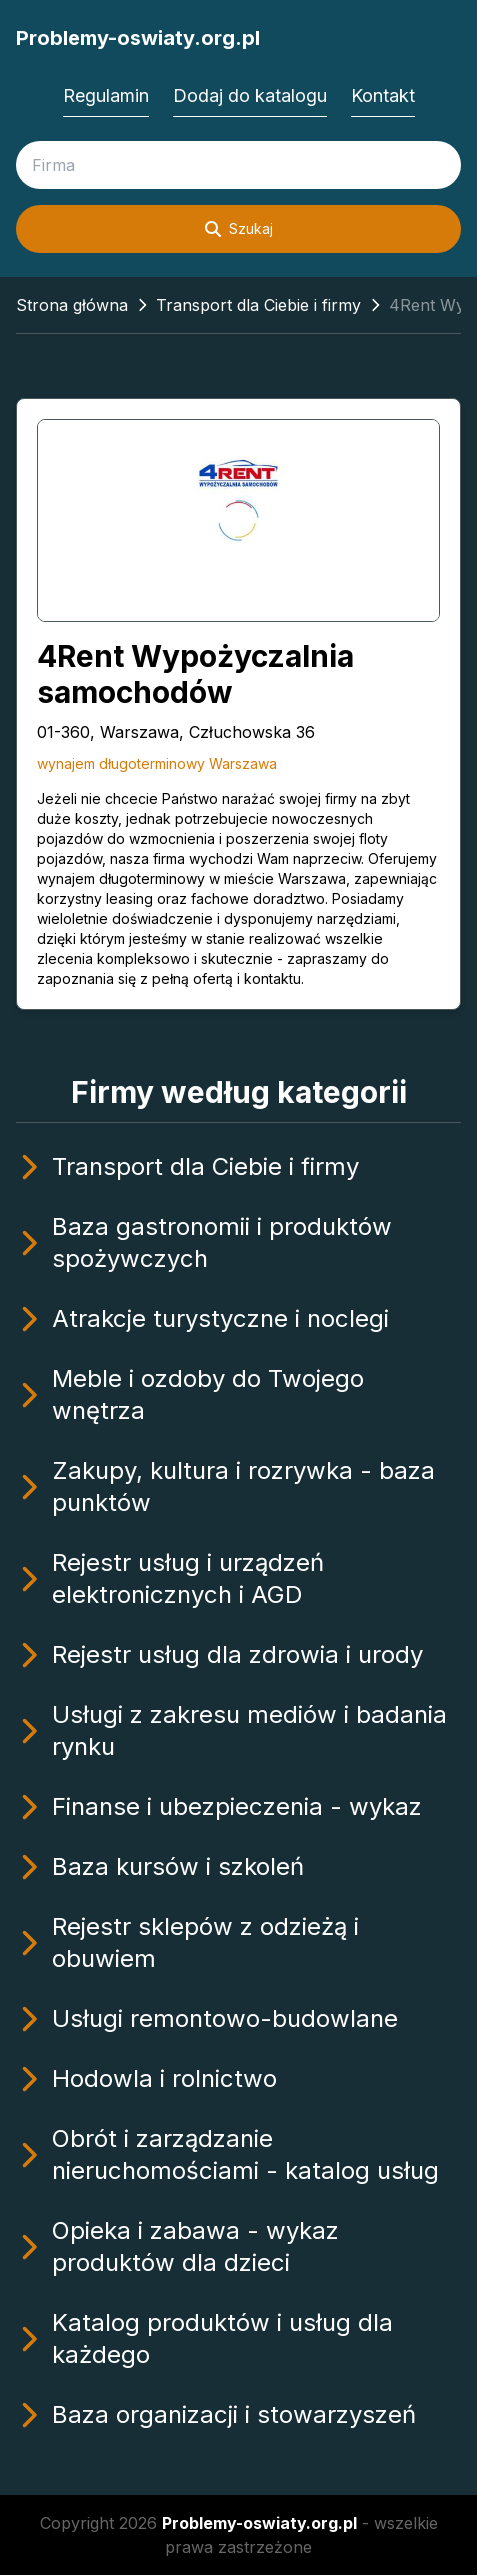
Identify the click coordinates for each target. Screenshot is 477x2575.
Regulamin (106, 95)
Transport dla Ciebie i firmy (258, 305)
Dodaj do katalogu (250, 95)
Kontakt (383, 95)
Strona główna (72, 305)
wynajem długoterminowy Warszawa (157, 763)
